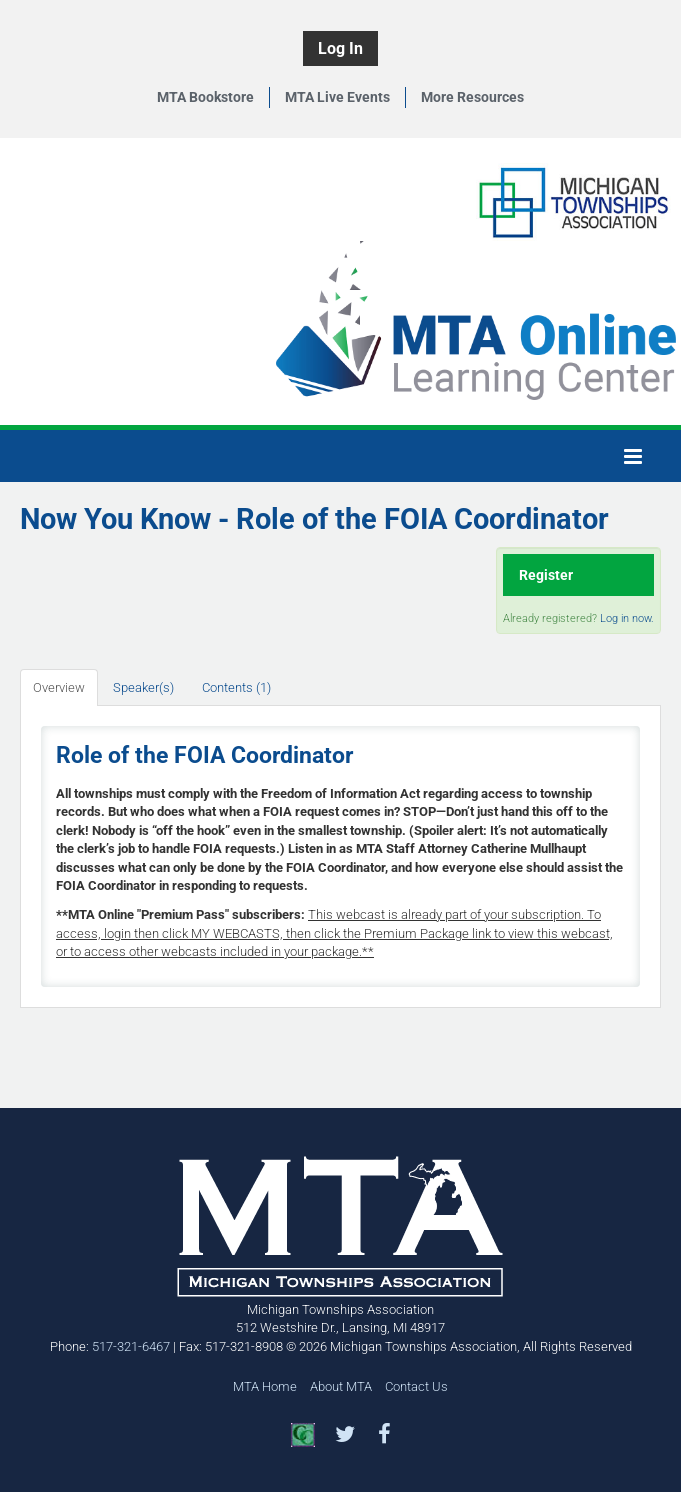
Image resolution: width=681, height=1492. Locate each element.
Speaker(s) (143, 687)
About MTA (341, 1386)
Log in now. (627, 618)
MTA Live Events (337, 97)
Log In (340, 48)
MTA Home (265, 1386)
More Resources (472, 97)
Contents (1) (236, 687)
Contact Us (416, 1386)
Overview (59, 687)
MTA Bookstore (205, 97)
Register (546, 575)
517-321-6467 (131, 1346)
